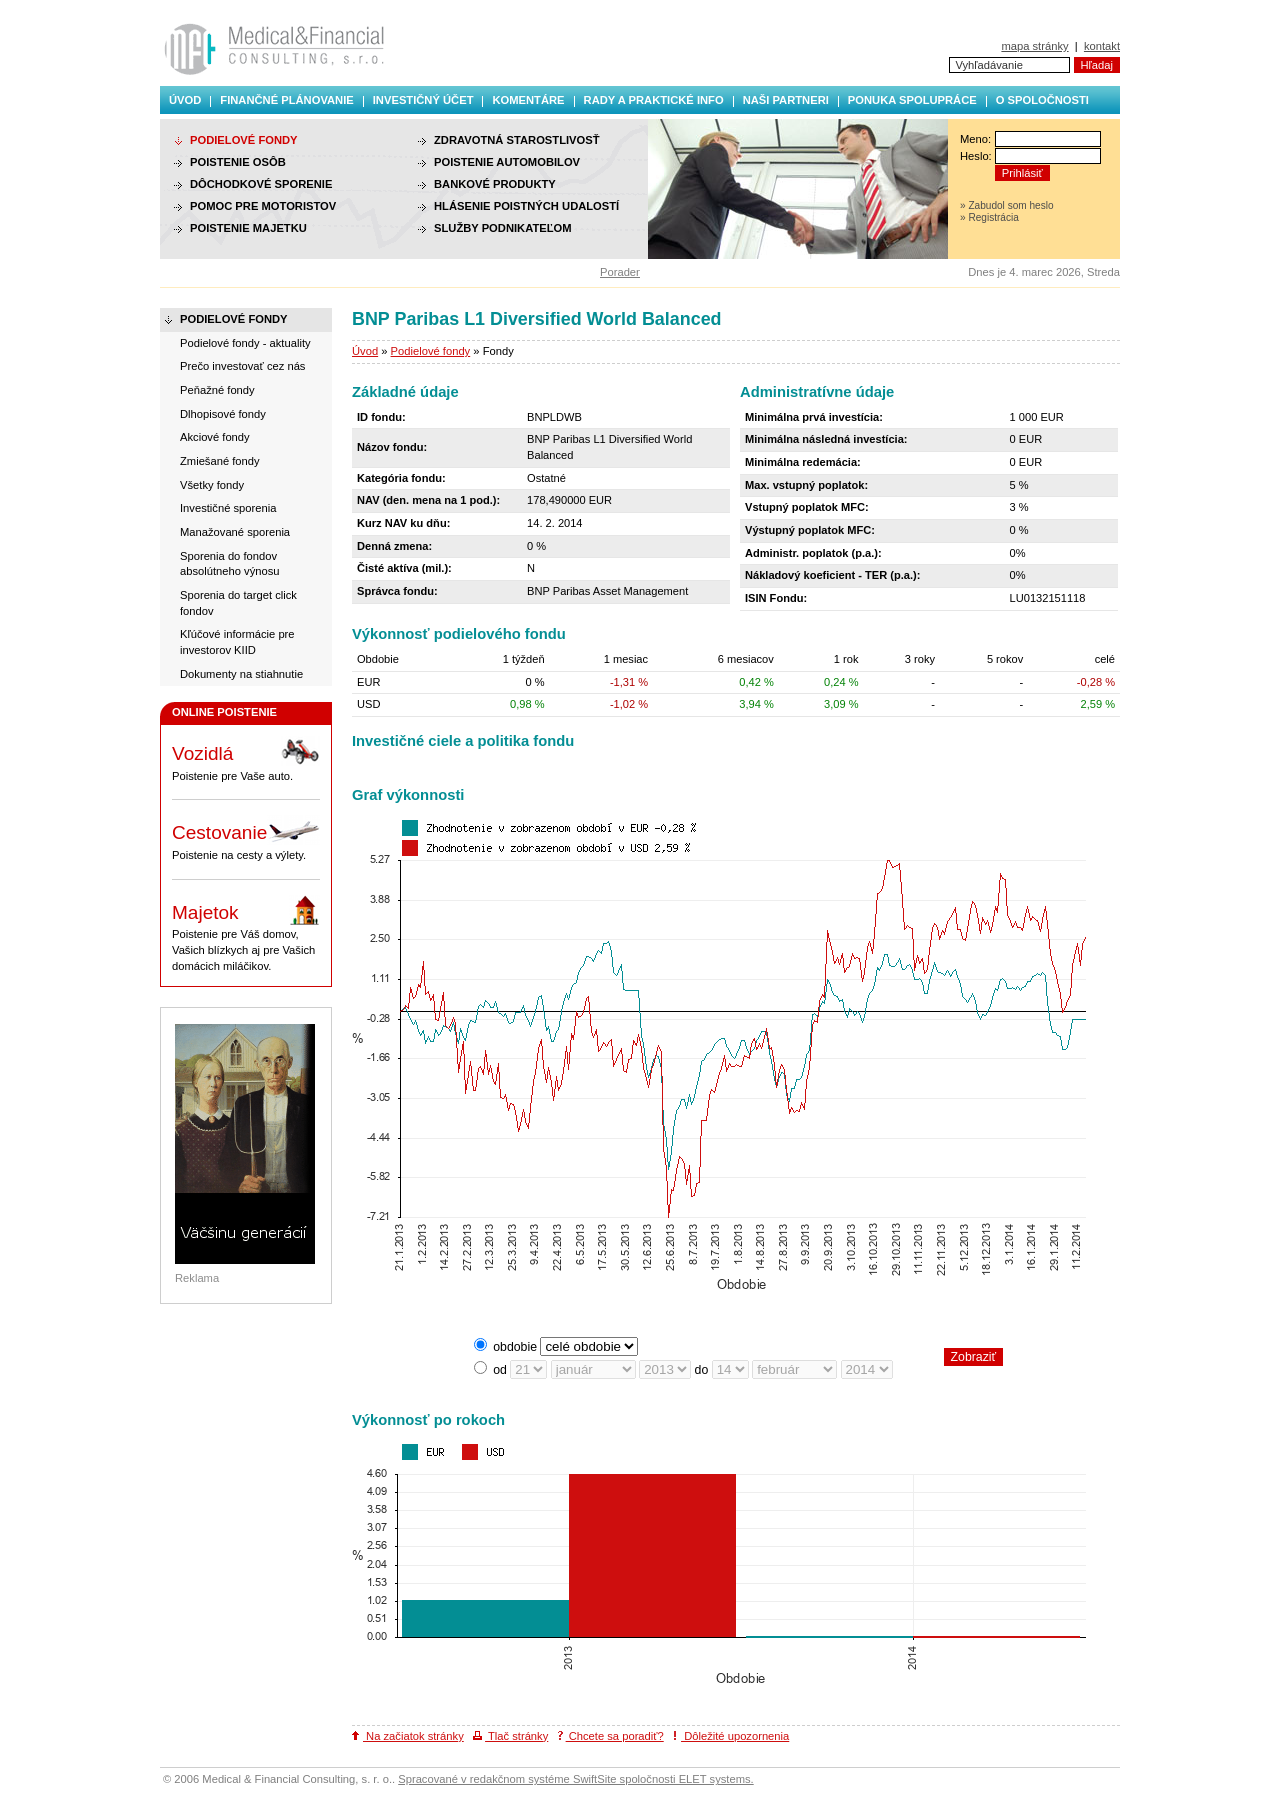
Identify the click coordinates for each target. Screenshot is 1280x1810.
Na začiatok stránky (408, 1736)
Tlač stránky (510, 1736)
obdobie (515, 1347)
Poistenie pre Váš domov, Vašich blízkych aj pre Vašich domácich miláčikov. (246, 933)
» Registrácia (989, 217)
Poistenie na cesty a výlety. (246, 838)
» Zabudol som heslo (1007, 205)
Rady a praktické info (654, 100)
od (500, 1370)
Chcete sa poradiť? (611, 1736)
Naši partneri (786, 100)
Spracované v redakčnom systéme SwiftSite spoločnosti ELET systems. (575, 1779)
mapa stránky (1034, 46)
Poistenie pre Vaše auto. (246, 759)
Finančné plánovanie (286, 100)
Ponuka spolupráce (912, 100)
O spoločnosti (1042, 100)
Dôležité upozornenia (731, 1736)
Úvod (185, 100)
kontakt (1102, 46)
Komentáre (528, 100)
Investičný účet (423, 100)
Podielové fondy (431, 351)
